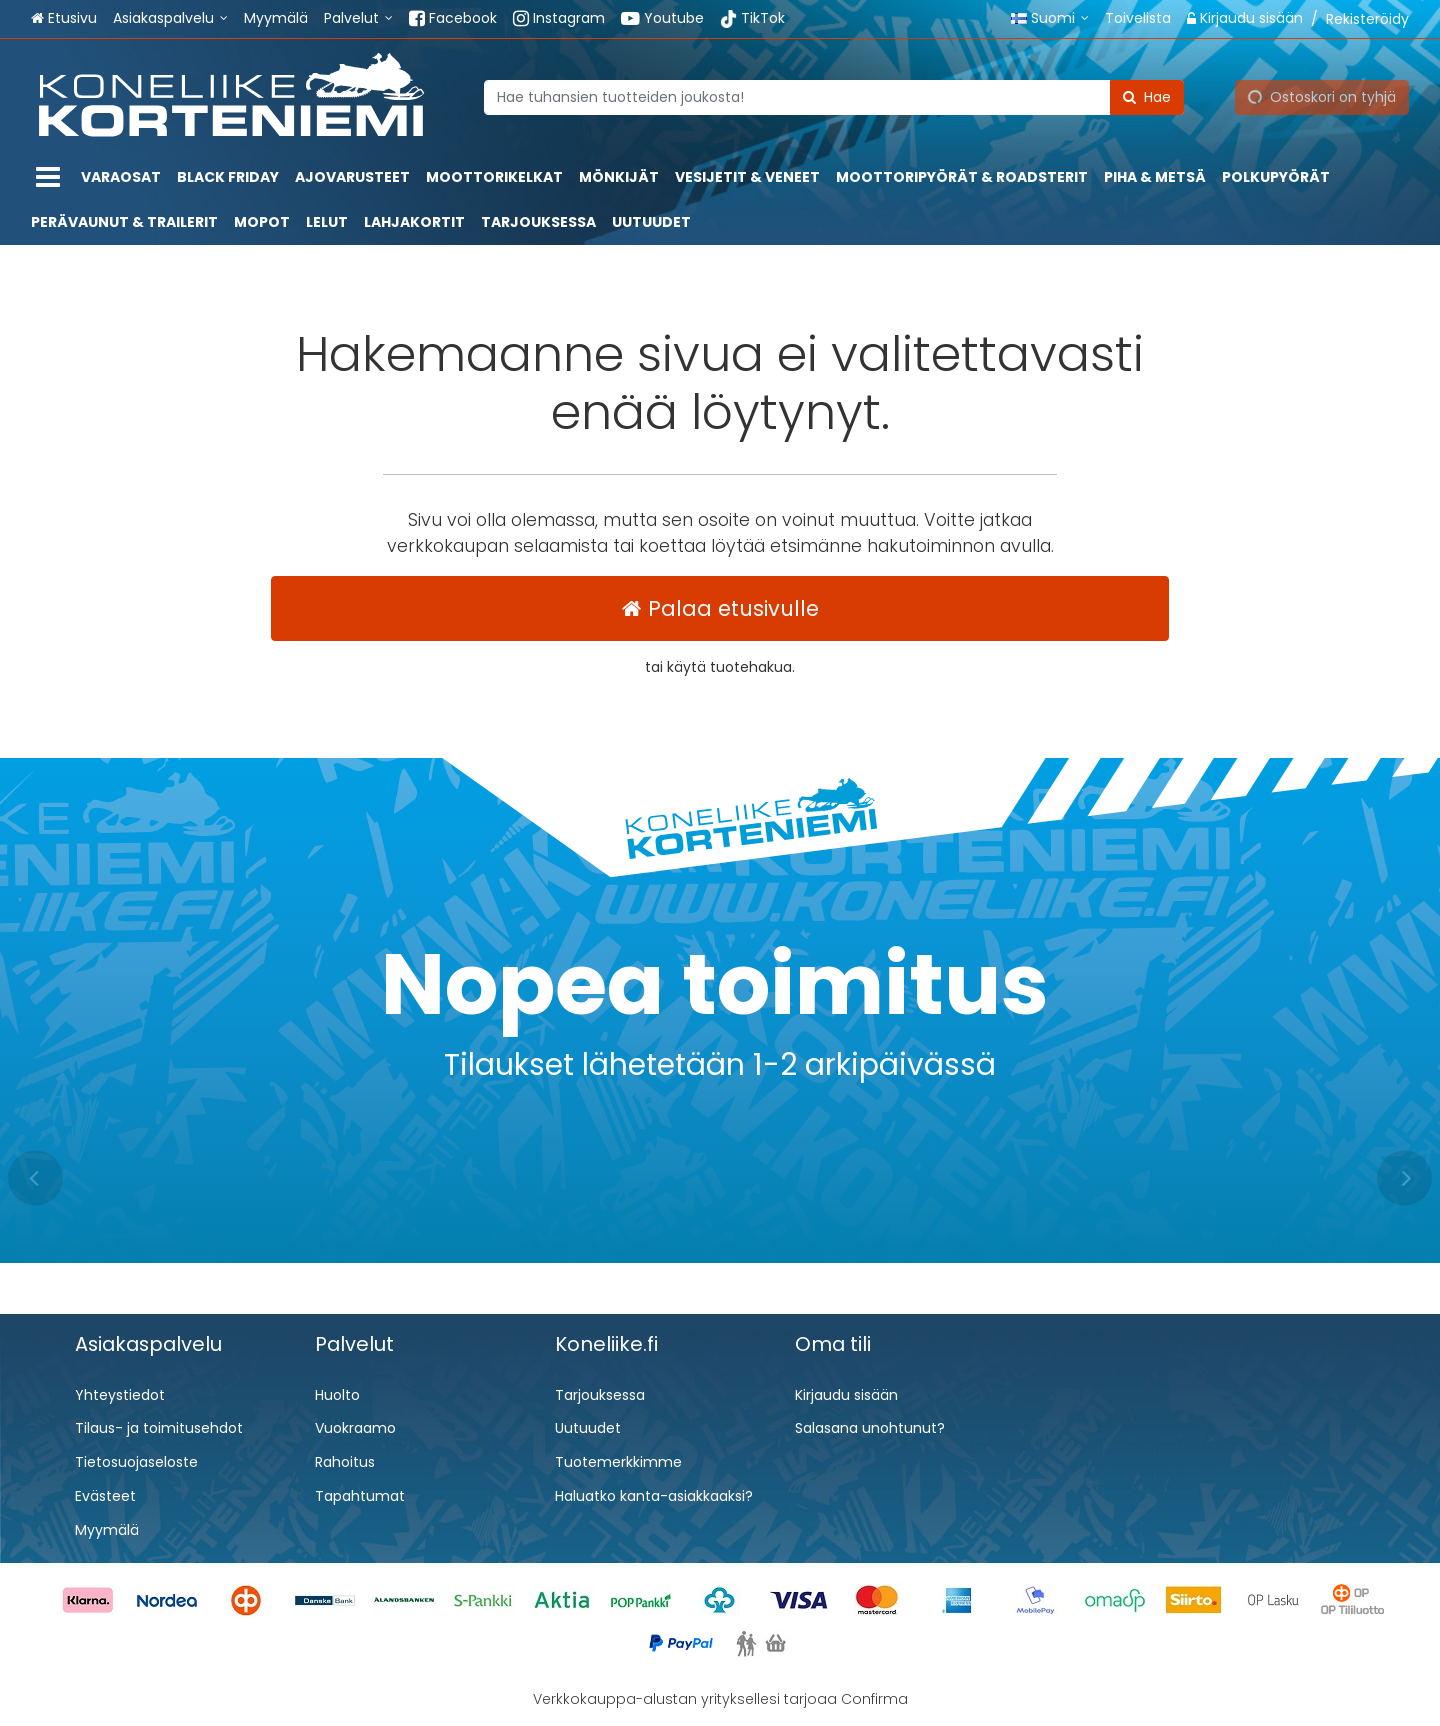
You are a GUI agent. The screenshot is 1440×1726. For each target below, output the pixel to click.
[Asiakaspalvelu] (170, 18)
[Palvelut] (358, 18)
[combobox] (834, 96)
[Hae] (1147, 96)
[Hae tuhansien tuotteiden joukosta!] (834, 96)
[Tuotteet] (48, 177)
